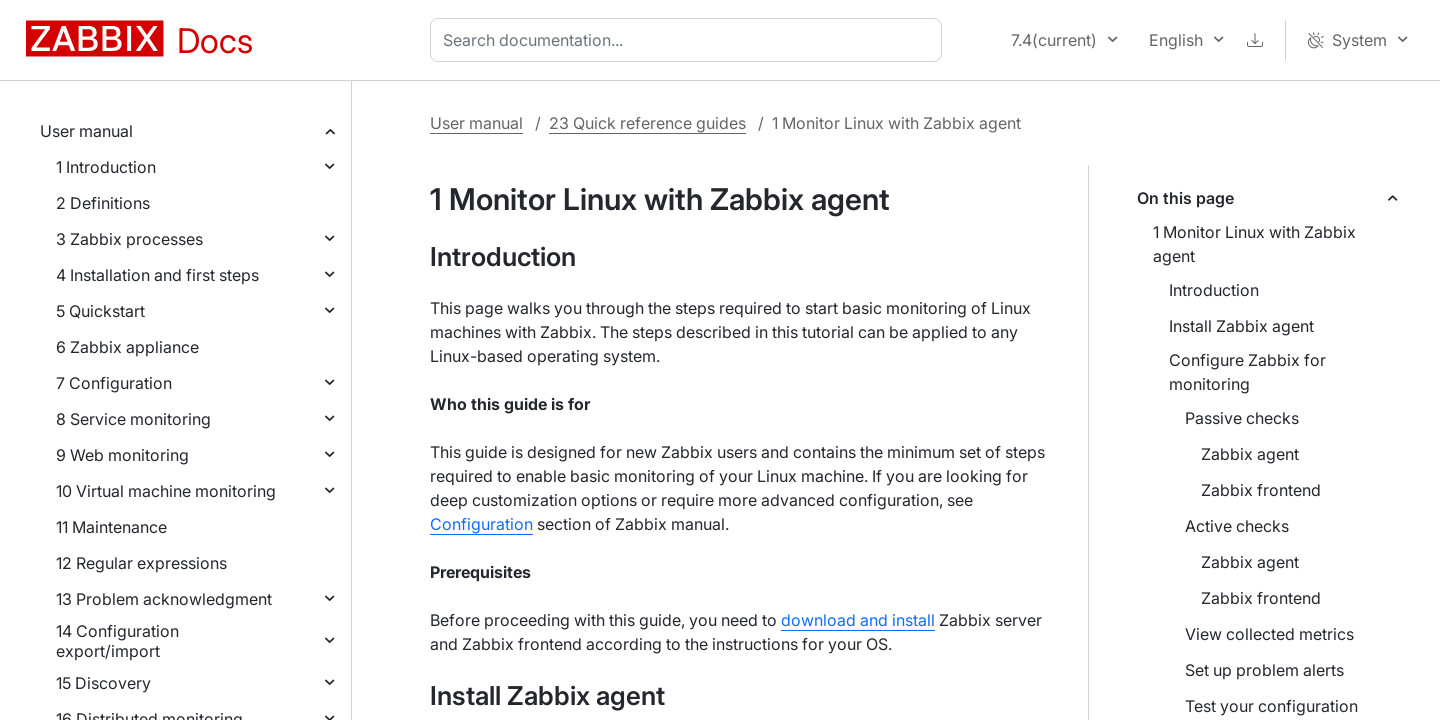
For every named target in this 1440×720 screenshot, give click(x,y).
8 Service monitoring (133, 419)
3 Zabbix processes (129, 239)
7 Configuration (114, 383)
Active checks (1237, 526)
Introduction (1214, 290)
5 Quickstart (100, 311)
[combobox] (690, 40)
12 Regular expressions (141, 563)
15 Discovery (103, 683)
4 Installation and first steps (157, 275)
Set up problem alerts (1264, 670)
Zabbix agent (1250, 454)
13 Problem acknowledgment (164, 599)
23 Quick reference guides (647, 123)
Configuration (481, 524)
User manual (86, 131)
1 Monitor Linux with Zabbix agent (1254, 244)
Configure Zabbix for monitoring (1247, 372)
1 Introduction (106, 167)
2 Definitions (103, 203)
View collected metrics (1269, 634)
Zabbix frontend (1261, 490)
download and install (858, 620)
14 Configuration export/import (117, 641)
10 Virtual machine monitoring (166, 491)
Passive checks (1242, 418)
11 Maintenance (111, 527)
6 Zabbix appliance (127, 347)
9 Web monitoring (122, 455)
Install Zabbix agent (1241, 326)
